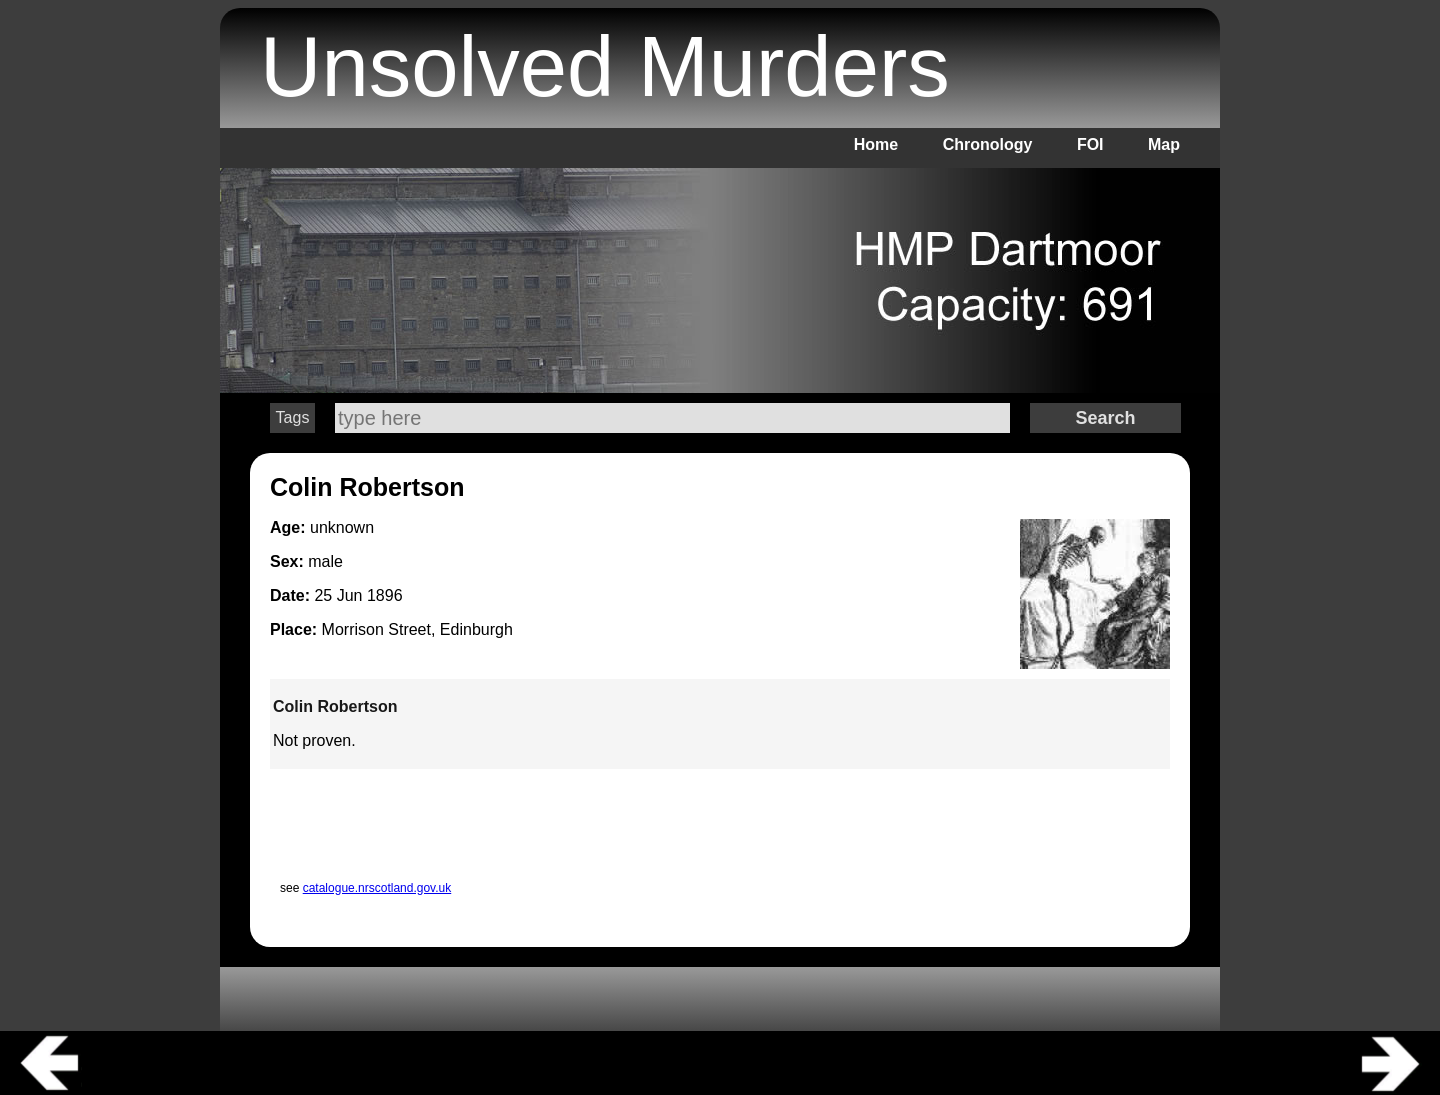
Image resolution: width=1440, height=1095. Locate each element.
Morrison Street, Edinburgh (417, 629)
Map (1164, 144)
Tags (293, 417)
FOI (1090, 144)
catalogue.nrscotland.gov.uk (377, 888)
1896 (385, 595)
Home (876, 144)
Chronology (988, 144)
